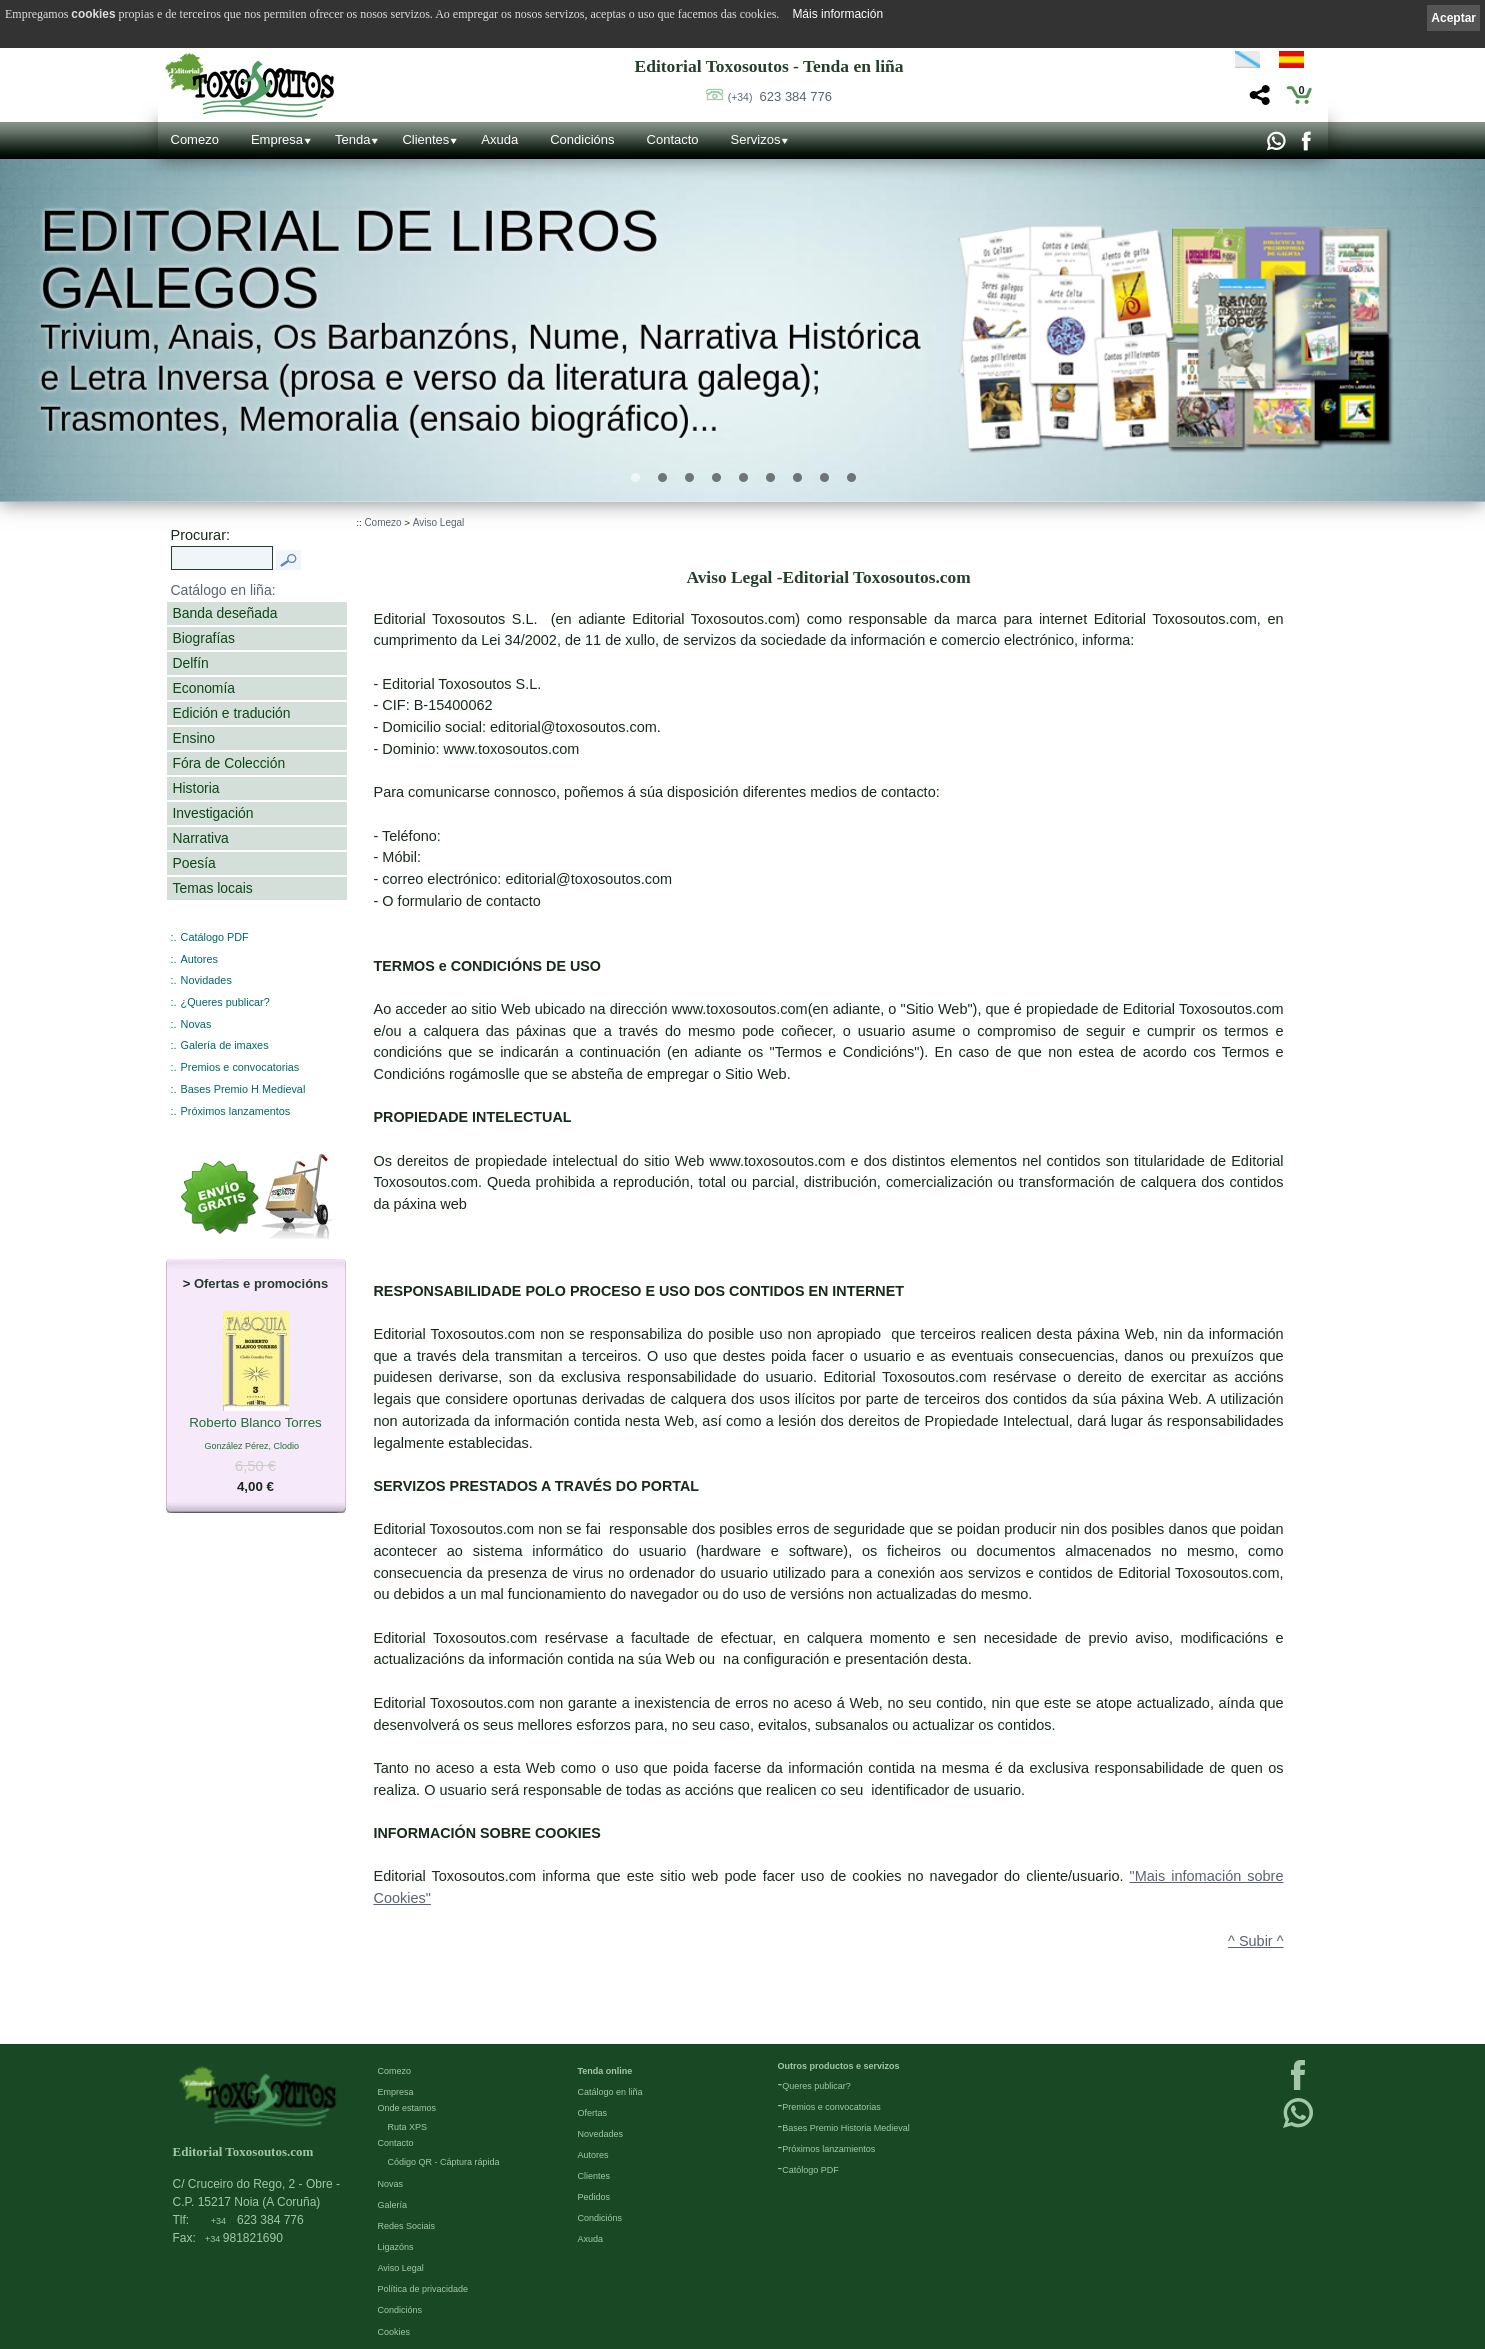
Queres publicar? (816, 2086)
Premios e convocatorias (240, 1067)
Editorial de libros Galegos (349, 259)
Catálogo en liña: (223, 590)
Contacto (673, 139)
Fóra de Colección (229, 763)
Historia (196, 788)
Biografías (204, 638)
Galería (393, 2205)
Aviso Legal (439, 522)
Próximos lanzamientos (828, 2149)
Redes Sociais (407, 2226)
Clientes (425, 139)
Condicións (582, 139)
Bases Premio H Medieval (243, 1089)
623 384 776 (780, 96)
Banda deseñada (225, 613)
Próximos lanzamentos (236, 1111)
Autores (199, 959)
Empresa (277, 139)
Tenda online (605, 2071)
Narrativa (201, 838)
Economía (204, 688)
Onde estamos (407, 2108)
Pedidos (594, 2197)
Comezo (195, 139)
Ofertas (593, 2113)
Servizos (756, 139)
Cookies (394, 2332)
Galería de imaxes (225, 1045)
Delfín (191, 663)
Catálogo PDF (215, 937)
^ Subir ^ (1255, 1941)
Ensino (194, 738)
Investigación (213, 813)
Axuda (499, 139)
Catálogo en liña (610, 2092)
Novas (196, 1024)
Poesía (194, 863)
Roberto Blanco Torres (255, 1423)
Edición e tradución (232, 713)
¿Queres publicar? (225, 1002)
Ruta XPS (408, 2127)
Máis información (837, 14)
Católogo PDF (810, 2170)
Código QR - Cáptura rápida (444, 2162)
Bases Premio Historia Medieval (846, 2128)
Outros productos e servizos (839, 2066)
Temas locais (213, 888)
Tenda (352, 139)
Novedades (601, 2134)
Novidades (206, 980)
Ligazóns (396, 2247)
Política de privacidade (423, 2289)
